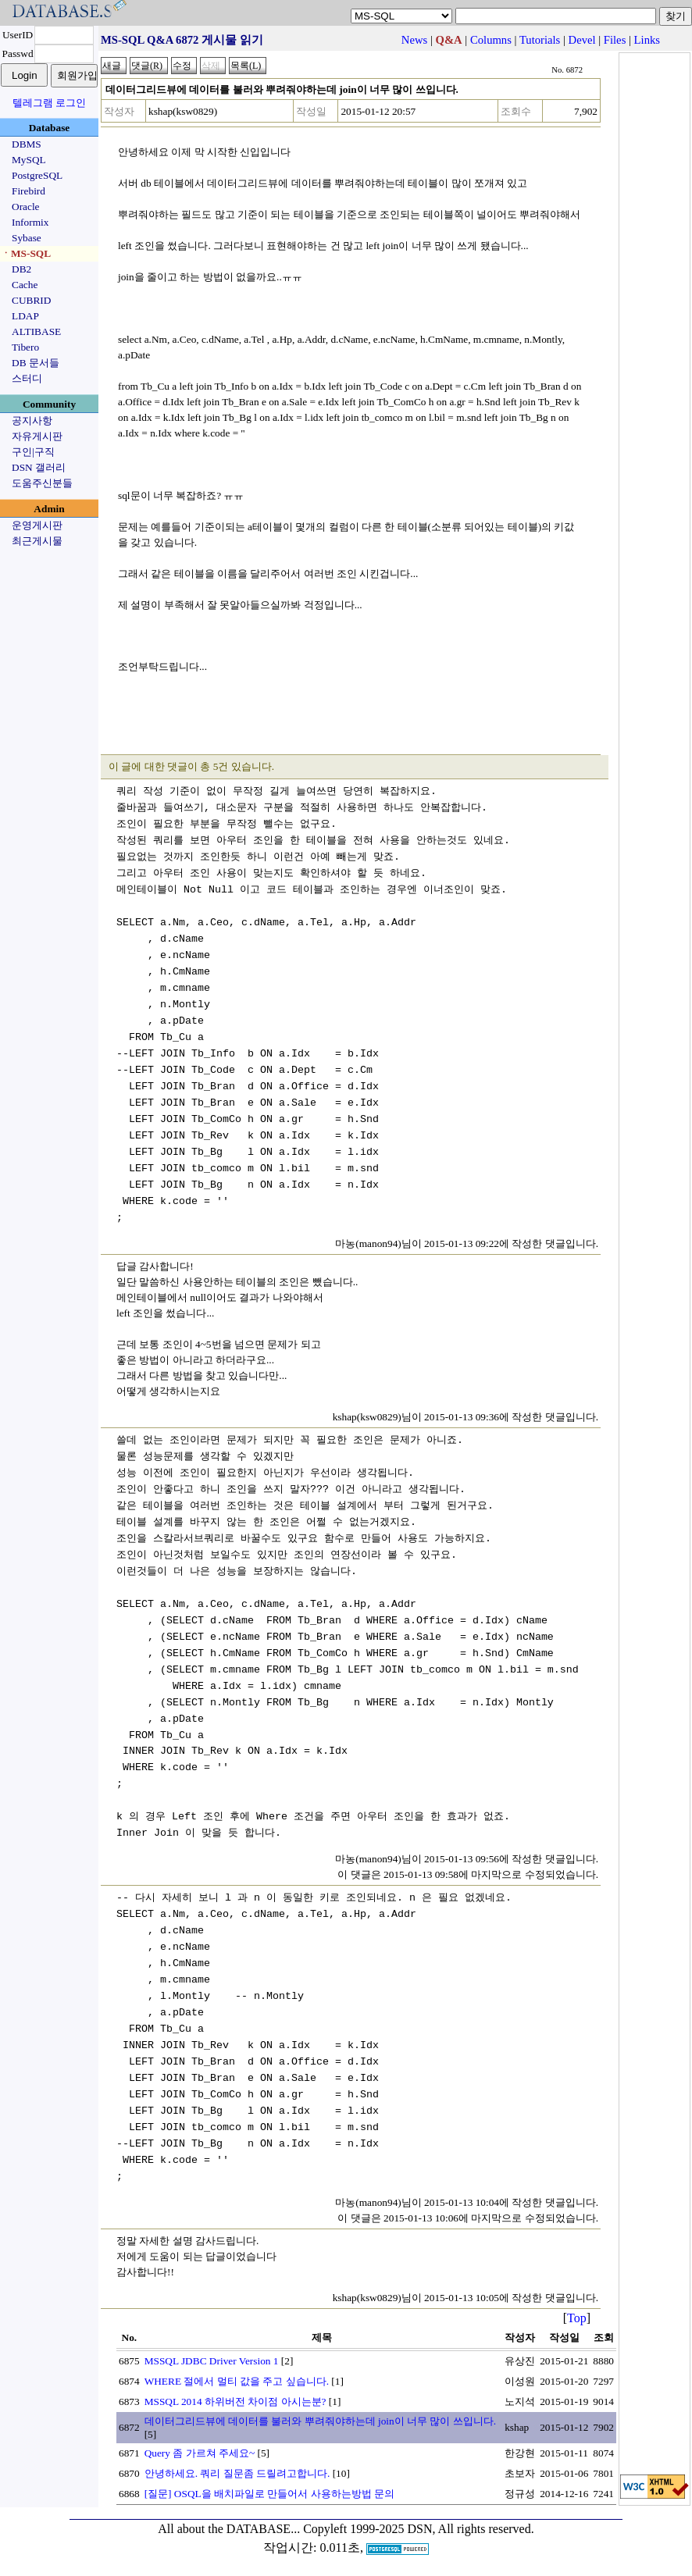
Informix (30, 222)
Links (647, 40)
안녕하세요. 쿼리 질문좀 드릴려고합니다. (237, 2473)
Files (615, 40)
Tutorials (539, 40)
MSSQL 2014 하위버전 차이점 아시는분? (235, 2401)
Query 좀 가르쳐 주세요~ (199, 2453)
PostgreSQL (37, 175)
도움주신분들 (42, 483)
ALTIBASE (36, 331)
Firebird (28, 191)
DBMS (26, 144)
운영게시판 (37, 525)
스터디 (27, 378)
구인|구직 (33, 452)
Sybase (26, 238)
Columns (491, 40)
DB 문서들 (35, 363)
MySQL (29, 160)
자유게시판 (37, 436)
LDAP (25, 316)
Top (577, 2318)
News (414, 40)
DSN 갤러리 (39, 467)
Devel (582, 40)
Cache (24, 284)
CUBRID (31, 300)
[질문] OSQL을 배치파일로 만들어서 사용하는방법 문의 (269, 2493)
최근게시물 (37, 541)
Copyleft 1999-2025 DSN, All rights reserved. (418, 2528)
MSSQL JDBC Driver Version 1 (211, 2361)
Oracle (26, 206)
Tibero (25, 347)
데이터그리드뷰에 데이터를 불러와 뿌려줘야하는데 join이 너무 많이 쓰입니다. (320, 2421)
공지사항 (32, 420)
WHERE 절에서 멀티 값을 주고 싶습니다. (236, 2381)
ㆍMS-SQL (26, 253)
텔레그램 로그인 (49, 103)
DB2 (21, 269)
